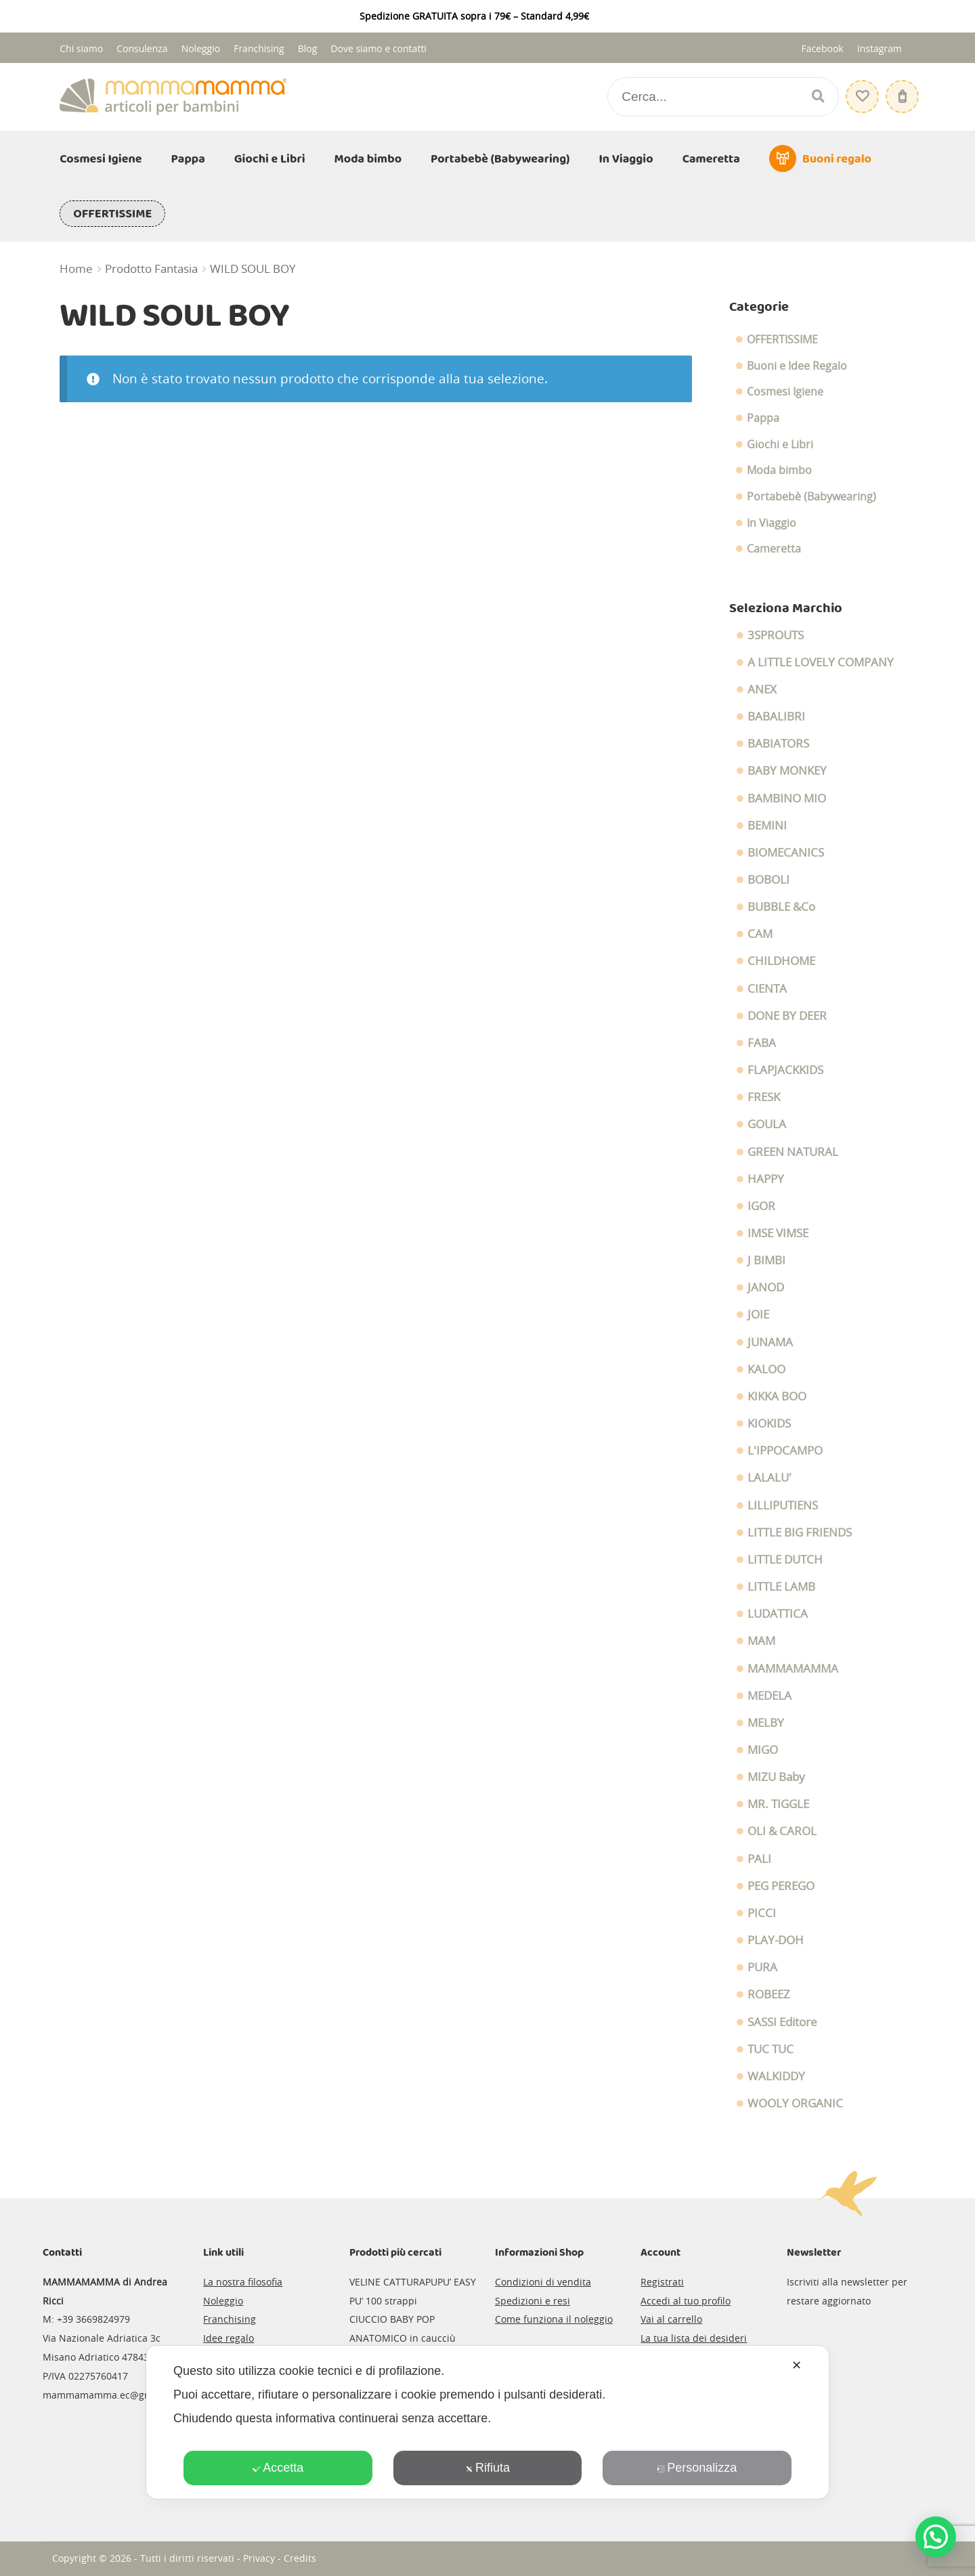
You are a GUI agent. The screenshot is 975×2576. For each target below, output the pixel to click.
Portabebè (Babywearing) (500, 159)
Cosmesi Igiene (101, 159)
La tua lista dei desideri (694, 2338)
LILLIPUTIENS (783, 1505)
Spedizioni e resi (532, 2300)
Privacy (259, 2558)
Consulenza (141, 48)
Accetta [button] (278, 2467)
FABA (762, 1042)
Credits (300, 2558)
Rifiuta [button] (487, 2467)
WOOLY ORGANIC (795, 2103)
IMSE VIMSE (778, 1233)
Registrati (662, 2281)
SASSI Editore (782, 2022)
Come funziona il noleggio (554, 2319)
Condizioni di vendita (543, 2281)
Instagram (879, 48)
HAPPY (766, 1179)
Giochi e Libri (269, 159)
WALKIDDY (776, 2076)
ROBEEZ (769, 1994)
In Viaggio (626, 159)
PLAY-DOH (776, 1940)
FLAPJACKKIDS (785, 1069)
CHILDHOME (781, 960)
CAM (760, 933)
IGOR (761, 1206)
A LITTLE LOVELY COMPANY (821, 662)
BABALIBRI (776, 716)
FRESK (764, 1097)
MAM (761, 1640)
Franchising (259, 48)
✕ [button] (797, 2365)
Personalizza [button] (697, 2467)
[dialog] (487, 2422)
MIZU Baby (776, 1776)
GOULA (767, 1124)
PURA (762, 1967)
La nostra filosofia (242, 2281)
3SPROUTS (776, 635)
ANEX (762, 689)
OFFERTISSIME (112, 214)
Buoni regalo (836, 159)
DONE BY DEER (787, 1015)
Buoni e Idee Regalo (797, 365)
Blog (308, 48)
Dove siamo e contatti (378, 48)
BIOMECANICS (786, 852)
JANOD (766, 1287)
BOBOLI (768, 879)
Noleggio (201, 48)
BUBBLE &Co (781, 906)
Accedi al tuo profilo (686, 2300)
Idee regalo (228, 2338)
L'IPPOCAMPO (785, 1450)
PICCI (762, 1913)
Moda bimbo (368, 159)
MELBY (766, 1722)
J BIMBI (766, 1260)
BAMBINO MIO (787, 798)
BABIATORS (778, 743)
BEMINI (767, 825)
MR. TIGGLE (778, 1804)
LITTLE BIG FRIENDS (800, 1532)
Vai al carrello (671, 2319)
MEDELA (770, 1695)
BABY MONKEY (787, 770)
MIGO (763, 1749)
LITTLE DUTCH (785, 1559)
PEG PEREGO (781, 1886)
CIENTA (767, 988)
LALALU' (770, 1477)
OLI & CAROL (782, 1831)
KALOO (766, 1369)
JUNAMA (770, 1342)
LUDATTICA (778, 1613)
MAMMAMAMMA (793, 1668)
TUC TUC (771, 2049)
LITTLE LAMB (781, 1586)
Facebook (822, 48)
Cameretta (711, 159)
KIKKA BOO (777, 1396)
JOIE (758, 1314)
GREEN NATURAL (793, 1151)
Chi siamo (81, 48)
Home (76, 268)
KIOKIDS (769, 1423)
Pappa (188, 159)
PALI (759, 1858)
